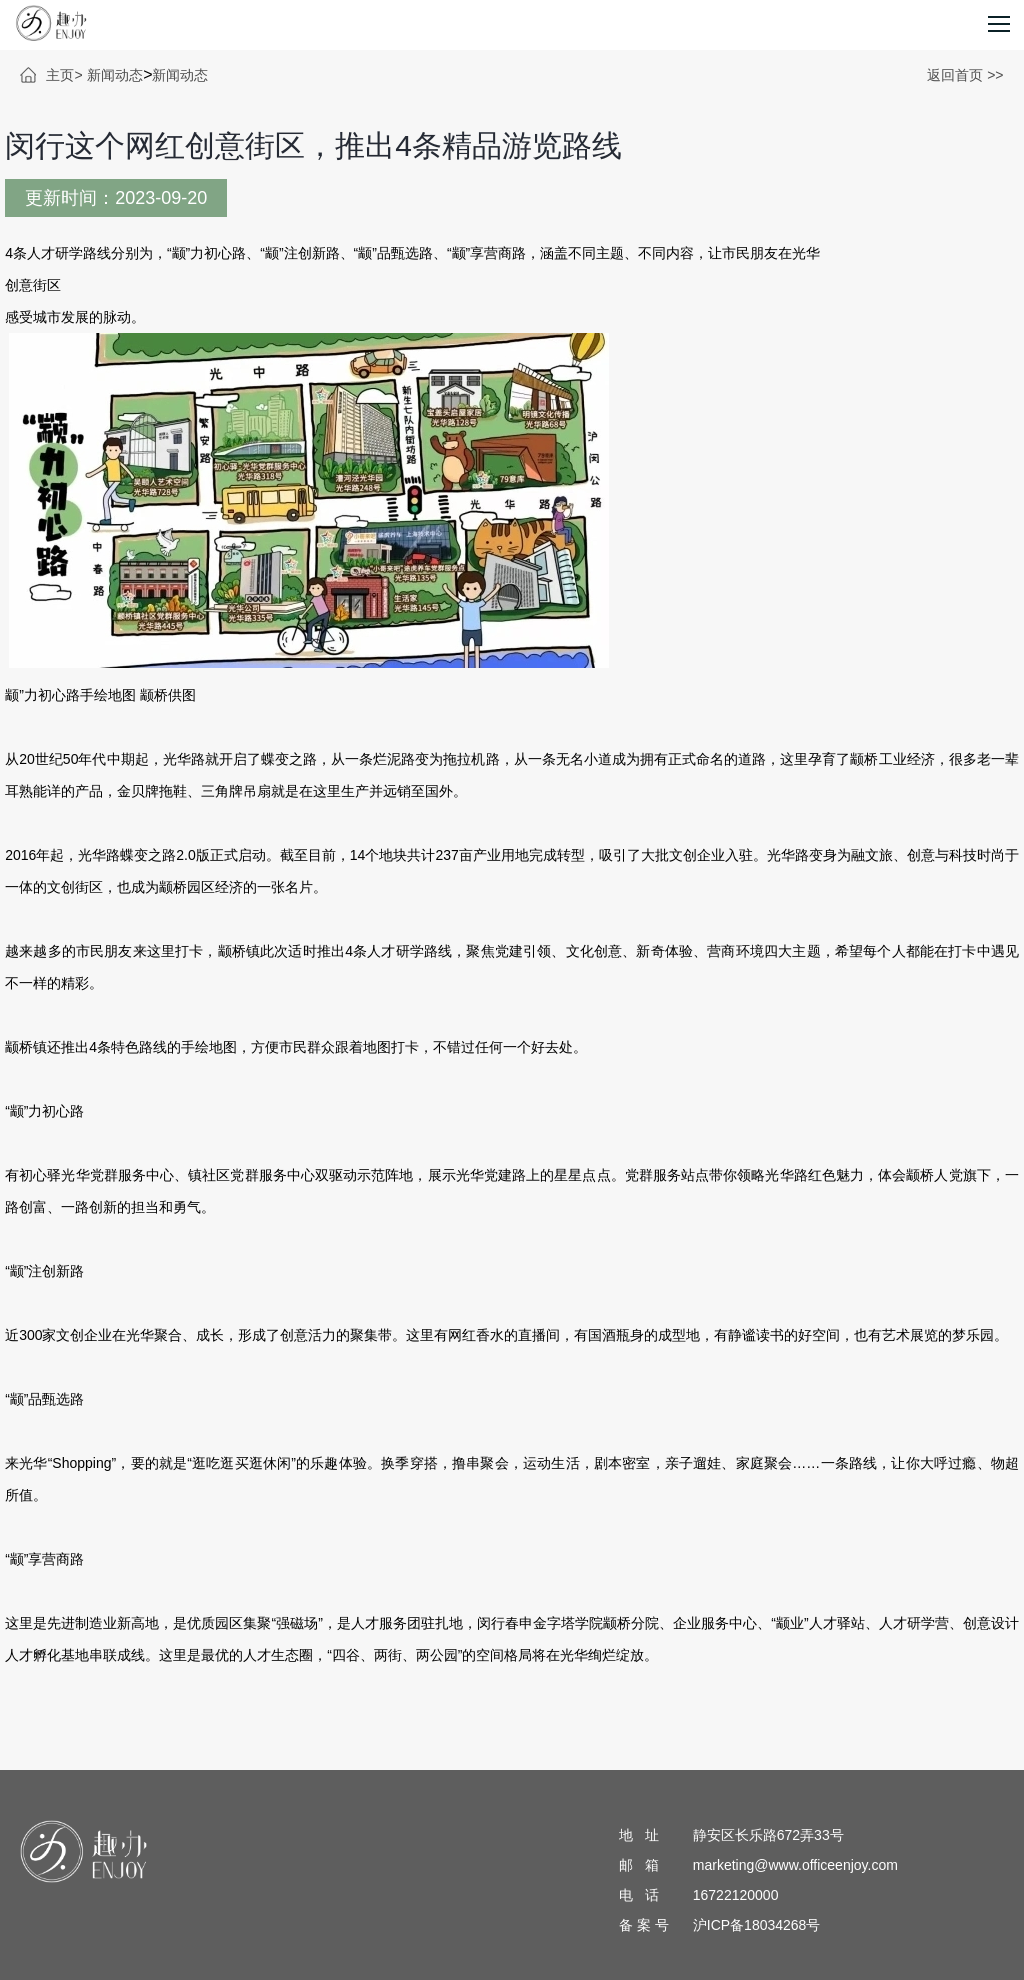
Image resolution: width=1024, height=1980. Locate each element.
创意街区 (33, 285)
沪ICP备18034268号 (757, 1925)
